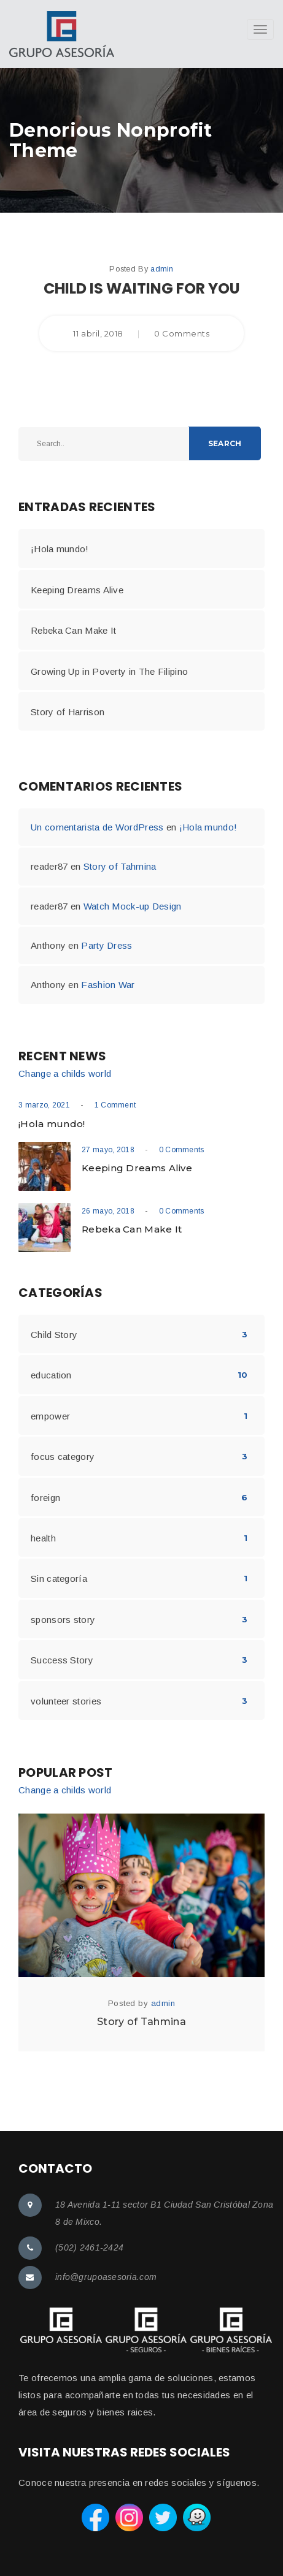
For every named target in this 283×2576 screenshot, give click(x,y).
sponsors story (63, 1619)
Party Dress (106, 945)
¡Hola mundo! (60, 549)
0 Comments (181, 1150)
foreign (45, 1497)
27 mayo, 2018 (108, 1150)
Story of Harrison (67, 712)
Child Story (54, 1334)
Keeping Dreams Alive (77, 590)
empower (50, 1416)
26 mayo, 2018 (108, 1211)
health (43, 1538)
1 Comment (115, 1105)
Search (224, 443)
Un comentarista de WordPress (97, 827)
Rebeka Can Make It (73, 630)
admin (162, 268)
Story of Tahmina (120, 866)
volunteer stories (66, 1701)
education (51, 1375)
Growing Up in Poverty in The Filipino (109, 671)
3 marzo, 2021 (44, 1105)
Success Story (62, 1660)
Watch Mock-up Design (132, 906)
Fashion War (107, 984)
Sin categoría (59, 1578)
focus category (63, 1456)
